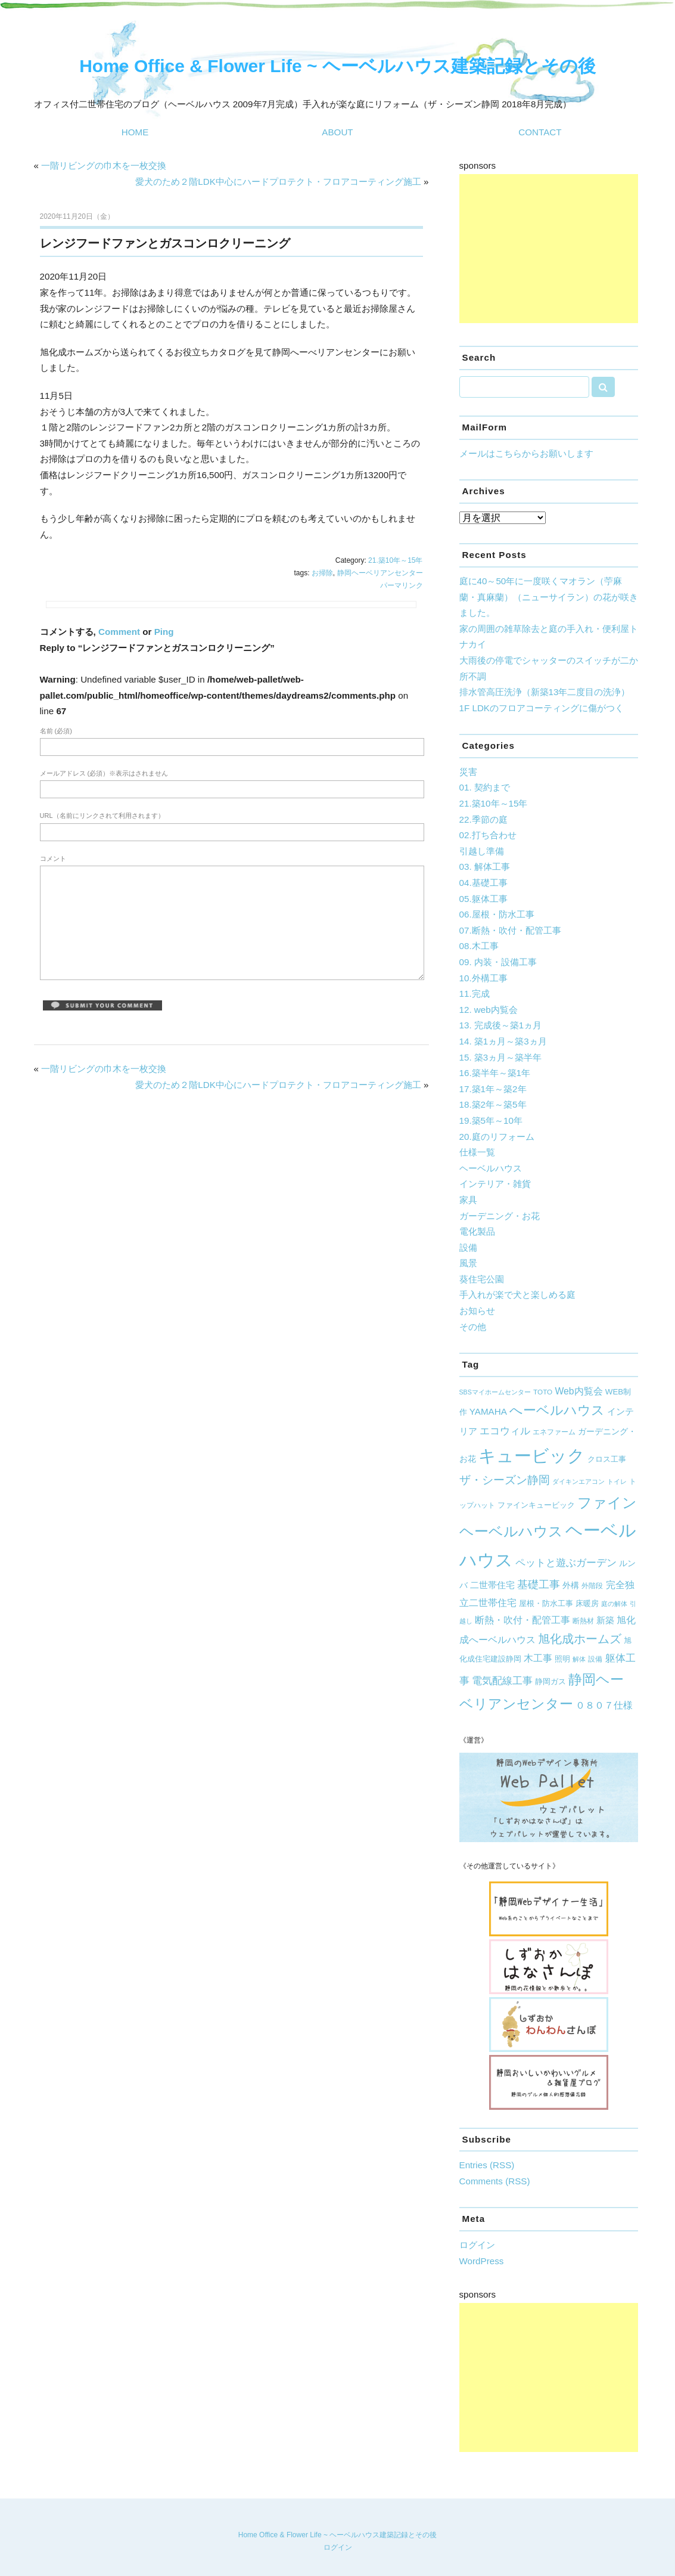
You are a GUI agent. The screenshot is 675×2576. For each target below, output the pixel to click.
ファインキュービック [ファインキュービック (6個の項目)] (536, 1505)
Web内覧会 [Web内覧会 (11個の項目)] (578, 1391)
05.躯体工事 (483, 899)
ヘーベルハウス (490, 1168)
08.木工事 (479, 946)
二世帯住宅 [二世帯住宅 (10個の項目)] (492, 1585)
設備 (468, 1247)
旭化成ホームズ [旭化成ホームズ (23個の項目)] (579, 1638)
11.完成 (474, 993)
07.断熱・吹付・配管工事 (510, 930)
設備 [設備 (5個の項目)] (595, 1659)
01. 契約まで (484, 787)
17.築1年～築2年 (493, 1089)
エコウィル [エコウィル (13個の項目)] (505, 1431)
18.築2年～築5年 (493, 1104)
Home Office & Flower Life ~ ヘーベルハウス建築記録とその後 (337, 66)
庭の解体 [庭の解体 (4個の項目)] (614, 1603)
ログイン (477, 2245)
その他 (472, 1327)
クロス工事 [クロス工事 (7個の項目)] (606, 1459)
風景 (468, 1263)
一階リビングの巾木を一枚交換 (103, 165)
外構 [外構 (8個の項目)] (570, 1585)
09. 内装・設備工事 (498, 962)
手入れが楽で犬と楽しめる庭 (517, 1294)
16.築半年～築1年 (495, 1073)
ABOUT (337, 132)
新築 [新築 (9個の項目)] (605, 1620)
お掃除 (322, 573)
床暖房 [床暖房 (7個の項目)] (587, 1603)
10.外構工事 (483, 978)
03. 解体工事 (484, 866)
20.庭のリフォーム (496, 1137)
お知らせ (477, 1311)
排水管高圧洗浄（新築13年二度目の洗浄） (544, 692)
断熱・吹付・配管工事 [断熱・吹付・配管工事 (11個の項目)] (522, 1620)
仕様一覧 (477, 1152)
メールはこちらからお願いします (526, 453)
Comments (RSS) (494, 2181)
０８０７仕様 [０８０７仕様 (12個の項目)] (604, 1705)
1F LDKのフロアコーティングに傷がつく (541, 708)
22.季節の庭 (483, 819)
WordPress (481, 2261)
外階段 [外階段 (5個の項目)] (592, 1585)
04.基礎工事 (483, 883)
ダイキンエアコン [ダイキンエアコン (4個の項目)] (578, 1481)
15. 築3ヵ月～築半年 (500, 1057)
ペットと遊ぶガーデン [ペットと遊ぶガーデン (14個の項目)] (566, 1562)
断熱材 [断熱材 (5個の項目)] (583, 1621)
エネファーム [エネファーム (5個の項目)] (554, 1432)
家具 (468, 1200)
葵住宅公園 (481, 1279)
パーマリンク (401, 585)
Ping (164, 632)
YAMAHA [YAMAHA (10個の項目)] (488, 1411)
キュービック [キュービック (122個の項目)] (531, 1455)
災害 (468, 772)
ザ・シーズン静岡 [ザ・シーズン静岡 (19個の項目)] (504, 1480)
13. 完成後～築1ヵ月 (500, 1025)
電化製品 (477, 1231)
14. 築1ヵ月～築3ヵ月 (503, 1041)
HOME (135, 132)
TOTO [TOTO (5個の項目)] (542, 1392)
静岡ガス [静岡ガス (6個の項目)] (550, 1682)
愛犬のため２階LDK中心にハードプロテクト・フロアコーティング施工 (278, 181)
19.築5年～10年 (490, 1120)
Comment (119, 632)
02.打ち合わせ (488, 835)
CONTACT (539, 132)
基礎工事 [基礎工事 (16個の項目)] (538, 1585)
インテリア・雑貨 (495, 1184)
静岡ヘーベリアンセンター (380, 573)
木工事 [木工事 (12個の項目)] (538, 1658)
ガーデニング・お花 (499, 1216)
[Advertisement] (548, 248)
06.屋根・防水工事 (496, 914)
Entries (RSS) (487, 2165)
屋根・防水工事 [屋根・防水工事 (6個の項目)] (546, 1603)
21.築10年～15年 (395, 560)
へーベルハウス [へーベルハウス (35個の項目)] (557, 1410)
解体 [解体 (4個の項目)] (579, 1659)
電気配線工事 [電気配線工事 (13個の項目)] (502, 1681)
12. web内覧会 (488, 1010)
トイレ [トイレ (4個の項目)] (617, 1481)
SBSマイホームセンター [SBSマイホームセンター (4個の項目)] (495, 1392)
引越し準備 (481, 851)
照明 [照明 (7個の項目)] (562, 1658)
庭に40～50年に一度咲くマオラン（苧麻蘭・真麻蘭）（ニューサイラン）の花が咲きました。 (548, 597)
